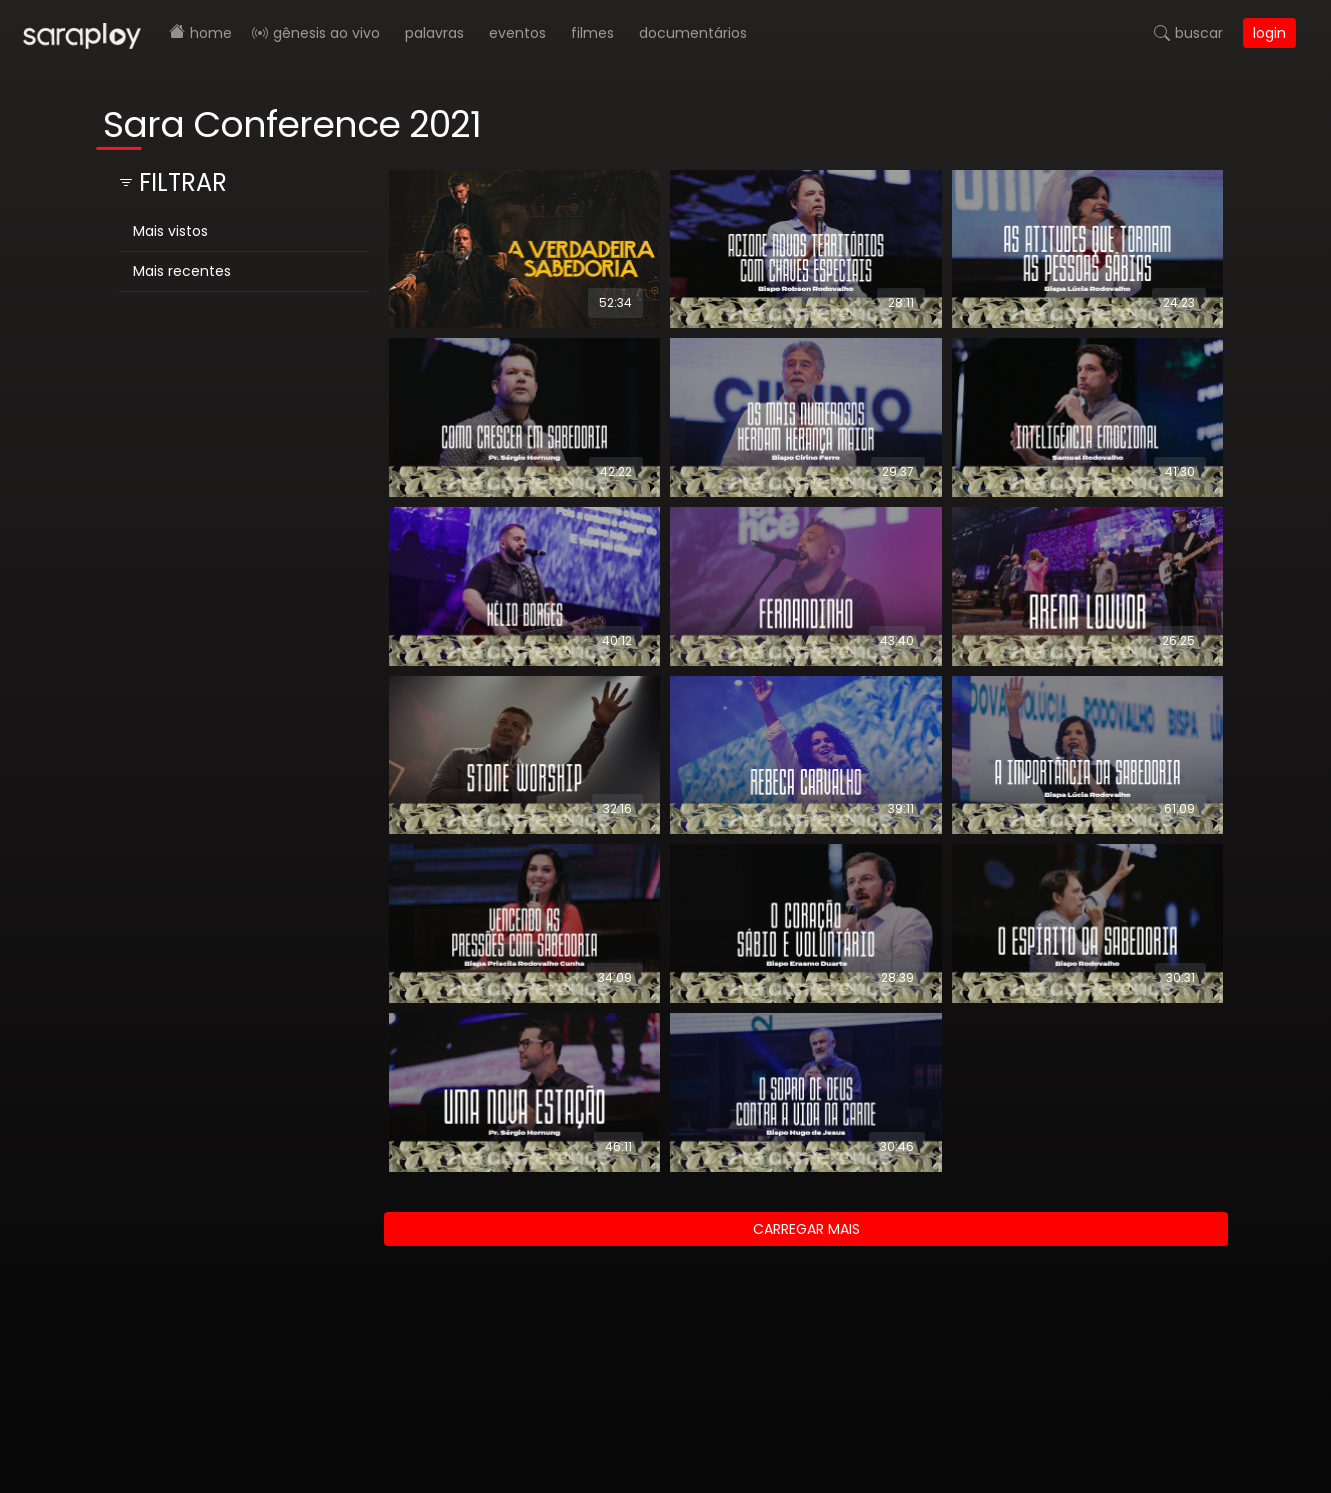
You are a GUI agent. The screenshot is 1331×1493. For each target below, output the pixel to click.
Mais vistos (170, 231)
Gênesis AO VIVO (326, 33)
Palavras (434, 33)
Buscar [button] (1199, 33)
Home (211, 33)
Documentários (693, 33)
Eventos (517, 33)
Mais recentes (182, 271)
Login (1269, 33)
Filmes (592, 33)
